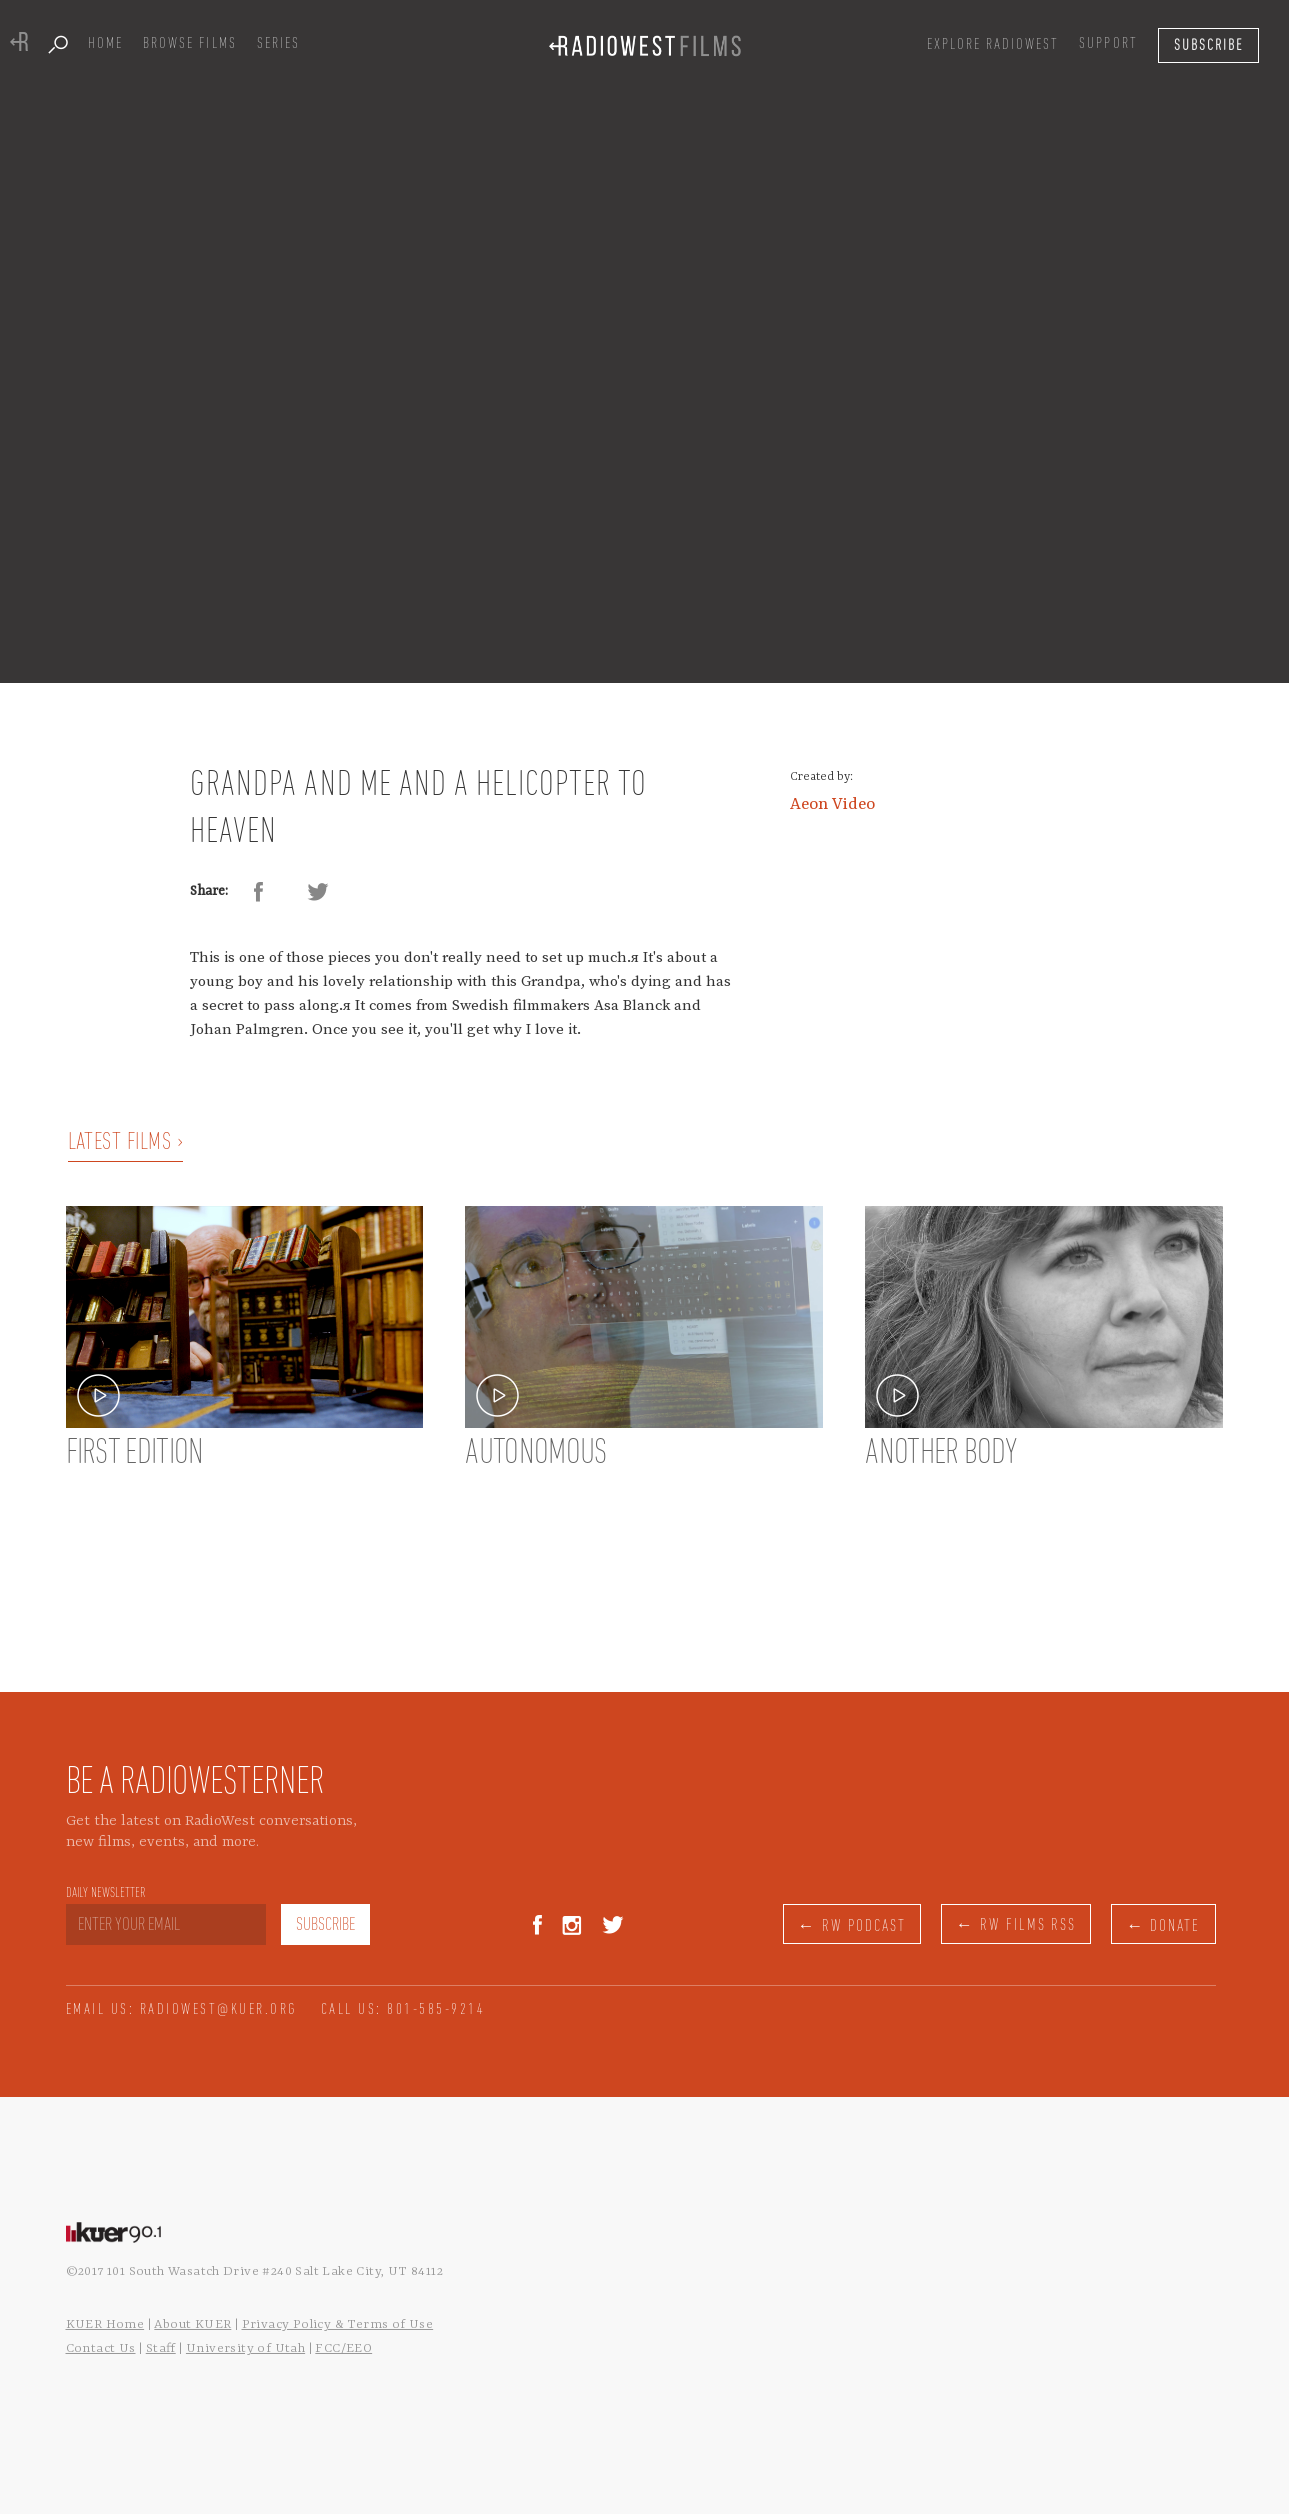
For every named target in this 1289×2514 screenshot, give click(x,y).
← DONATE (1163, 1926)
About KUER (192, 2324)
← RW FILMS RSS (1016, 1925)
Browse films (189, 44)
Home (105, 44)
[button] (993, 45)
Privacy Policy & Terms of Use (338, 2324)
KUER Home (105, 2324)
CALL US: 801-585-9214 (403, 2010)
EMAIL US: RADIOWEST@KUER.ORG (182, 2010)
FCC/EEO (343, 2348)
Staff (161, 2348)
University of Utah (245, 2348)
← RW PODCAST (852, 1926)
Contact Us (101, 2348)
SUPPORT (1108, 44)
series (278, 44)
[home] (645, 45)
